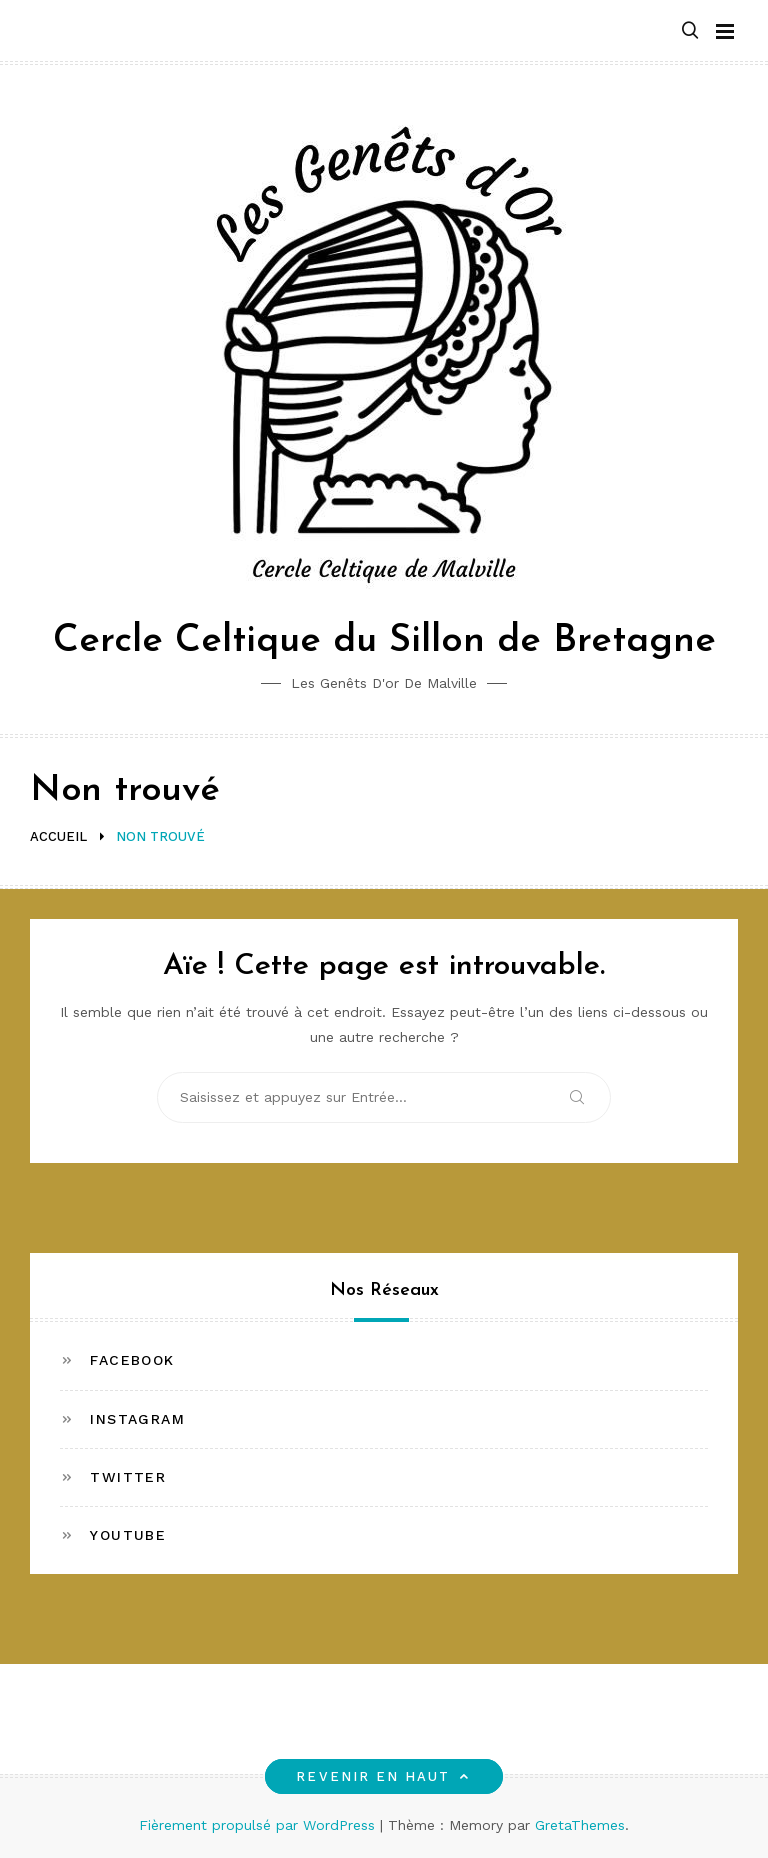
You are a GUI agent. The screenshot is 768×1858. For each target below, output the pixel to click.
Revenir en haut (383, 1776)
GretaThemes (580, 1825)
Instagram (137, 1419)
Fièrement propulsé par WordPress (259, 1825)
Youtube (128, 1535)
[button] (690, 31)
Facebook (132, 1360)
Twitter (128, 1477)
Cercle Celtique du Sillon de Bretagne (384, 641)
